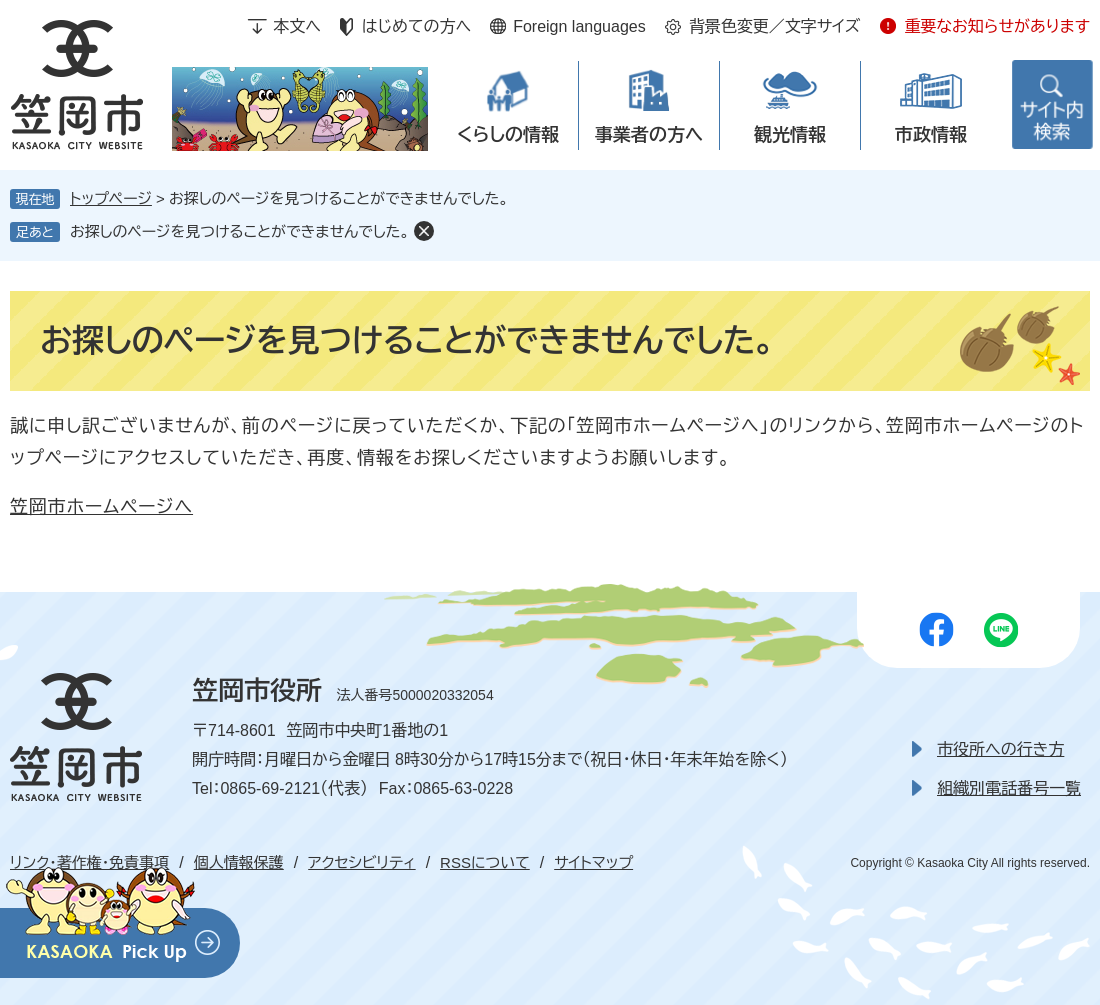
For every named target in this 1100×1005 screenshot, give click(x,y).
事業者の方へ (649, 135)
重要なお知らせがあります (997, 26)
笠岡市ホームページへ (101, 507)
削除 (424, 231)
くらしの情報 (508, 135)
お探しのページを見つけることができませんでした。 (239, 231)
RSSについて (485, 862)
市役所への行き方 (1000, 749)
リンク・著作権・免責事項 (89, 862)
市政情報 (931, 135)
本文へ (297, 26)
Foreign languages (579, 26)
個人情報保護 (239, 862)
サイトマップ (593, 862)
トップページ (111, 198)
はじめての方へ (416, 26)
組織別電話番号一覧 (1009, 788)
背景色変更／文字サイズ (775, 26)
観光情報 (790, 135)
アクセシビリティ (361, 862)
